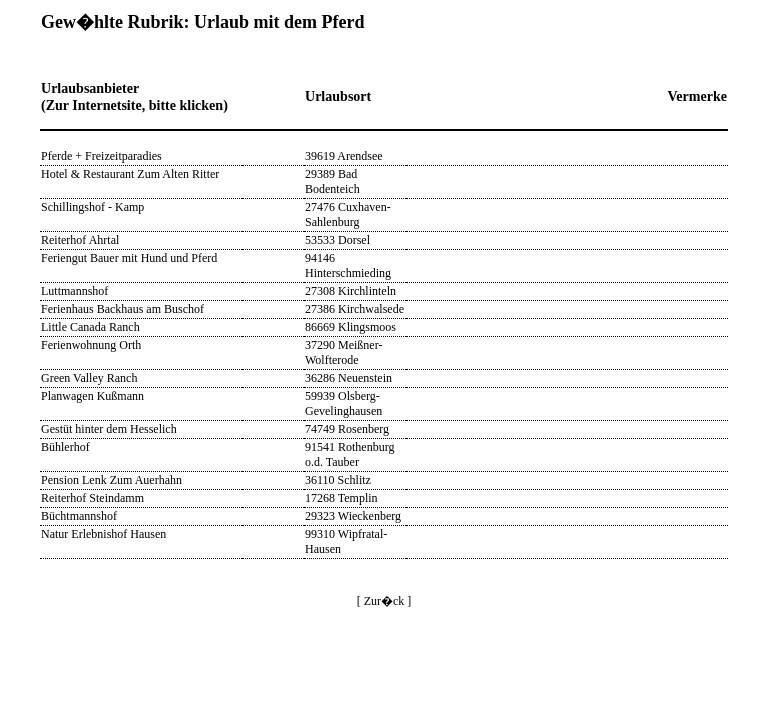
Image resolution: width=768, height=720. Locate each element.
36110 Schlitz (338, 480)
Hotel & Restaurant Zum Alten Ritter (130, 174)
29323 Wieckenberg (353, 516)
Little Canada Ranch (90, 327)
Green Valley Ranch (89, 378)
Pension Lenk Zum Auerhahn (111, 480)
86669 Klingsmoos (350, 327)
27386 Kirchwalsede (354, 309)
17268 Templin (341, 498)
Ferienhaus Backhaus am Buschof (122, 309)
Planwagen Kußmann (92, 396)
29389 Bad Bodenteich (332, 181)
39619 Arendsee (344, 156)
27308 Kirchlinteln (350, 291)
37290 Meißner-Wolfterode (343, 352)
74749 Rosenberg (347, 429)
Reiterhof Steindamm (92, 498)
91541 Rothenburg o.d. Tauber (349, 454)
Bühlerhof (65, 447)
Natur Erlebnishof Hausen (103, 534)
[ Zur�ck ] (384, 601)
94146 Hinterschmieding (348, 265)
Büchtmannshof (79, 516)
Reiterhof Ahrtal (80, 240)
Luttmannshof (74, 291)
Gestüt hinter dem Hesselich (109, 429)
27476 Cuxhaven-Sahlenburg (348, 214)
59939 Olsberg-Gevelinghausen (343, 403)
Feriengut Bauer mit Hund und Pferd (129, 258)
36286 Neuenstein (348, 378)
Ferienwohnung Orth (91, 345)
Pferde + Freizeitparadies (101, 156)
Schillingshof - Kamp (92, 207)
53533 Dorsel (337, 240)
